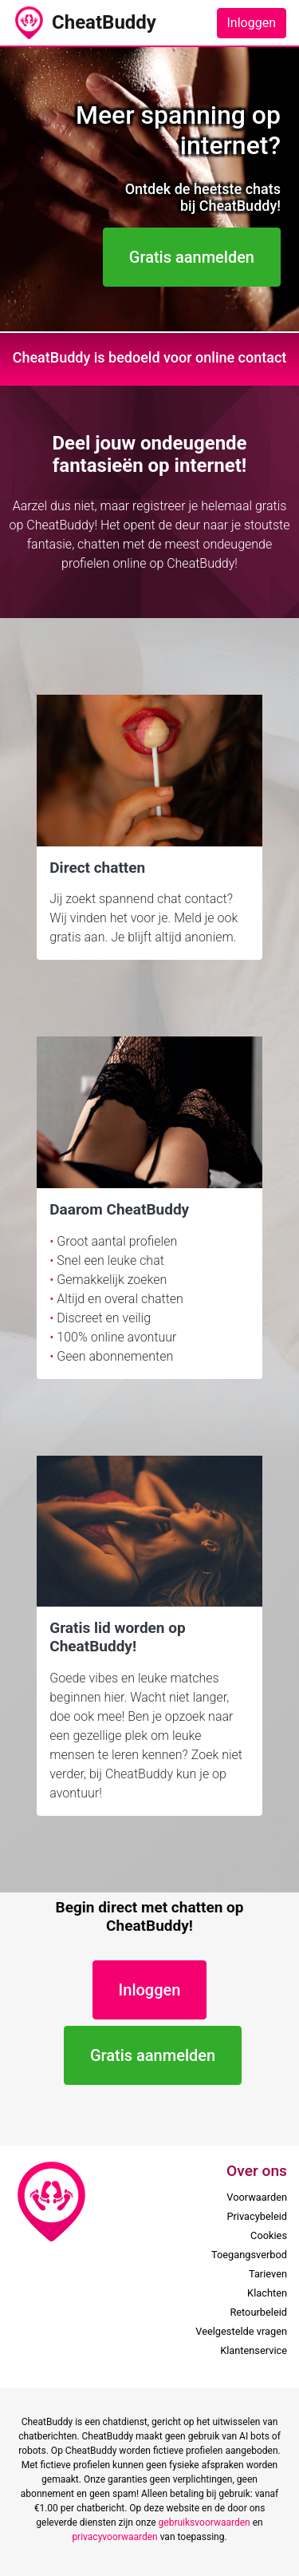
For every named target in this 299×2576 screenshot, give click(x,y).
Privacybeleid (256, 2216)
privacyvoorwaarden (114, 2536)
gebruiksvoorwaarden (204, 2522)
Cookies (268, 2235)
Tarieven (268, 2274)
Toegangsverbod (249, 2255)
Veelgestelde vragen (241, 2331)
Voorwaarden (256, 2197)
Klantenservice (253, 2350)
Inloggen (252, 22)
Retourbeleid (258, 2312)
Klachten (267, 2293)
